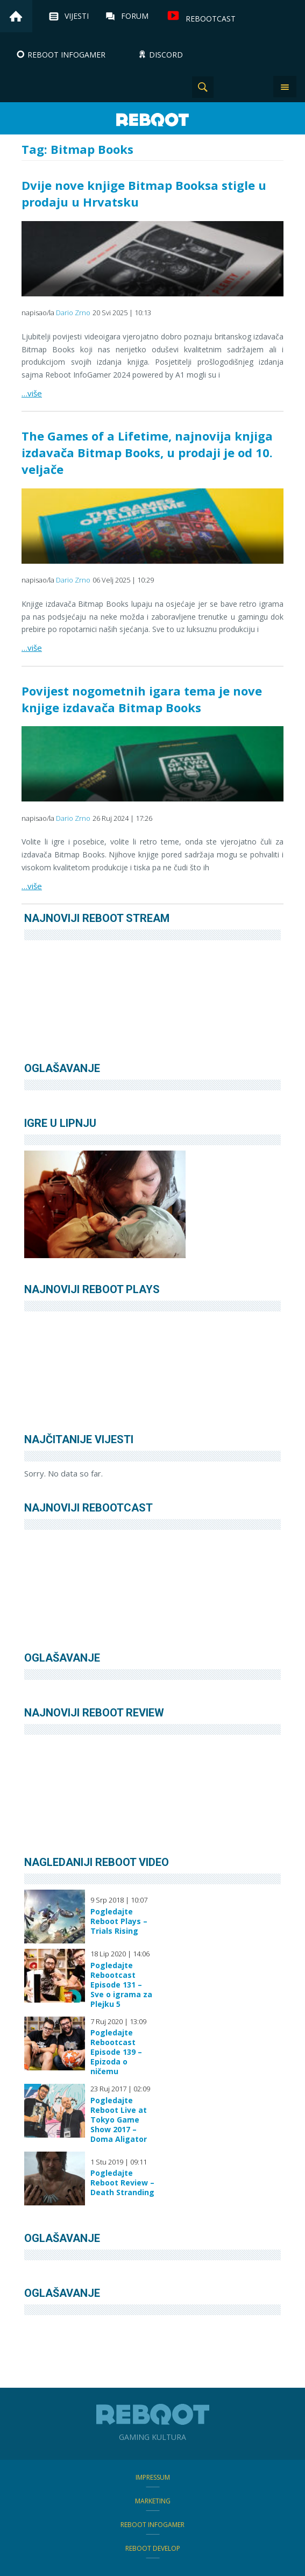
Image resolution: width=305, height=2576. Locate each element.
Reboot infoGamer (152, 2524)
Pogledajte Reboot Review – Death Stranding (122, 2182)
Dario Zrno (73, 312)
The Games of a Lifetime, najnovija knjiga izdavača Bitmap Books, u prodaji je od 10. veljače (147, 452)
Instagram (229, 87)
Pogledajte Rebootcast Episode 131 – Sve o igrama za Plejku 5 (121, 1985)
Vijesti (77, 16)
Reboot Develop (152, 2548)
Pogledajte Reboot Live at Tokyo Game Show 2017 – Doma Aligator (118, 2120)
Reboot (152, 119)
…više (32, 393)
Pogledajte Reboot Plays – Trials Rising (118, 1921)
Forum (134, 16)
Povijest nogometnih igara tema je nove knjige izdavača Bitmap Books (142, 699)
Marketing (153, 2501)
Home (16, 16)
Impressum (153, 2477)
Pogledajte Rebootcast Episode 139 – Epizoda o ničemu (116, 2052)
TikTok (256, 87)
